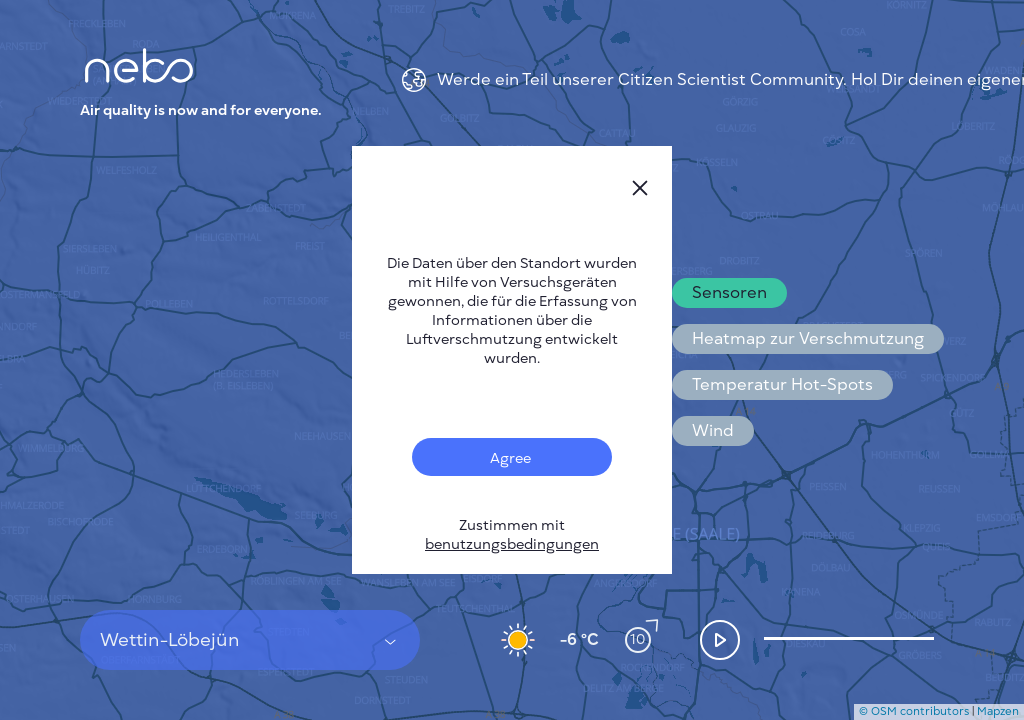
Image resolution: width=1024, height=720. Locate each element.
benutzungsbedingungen (512, 544)
